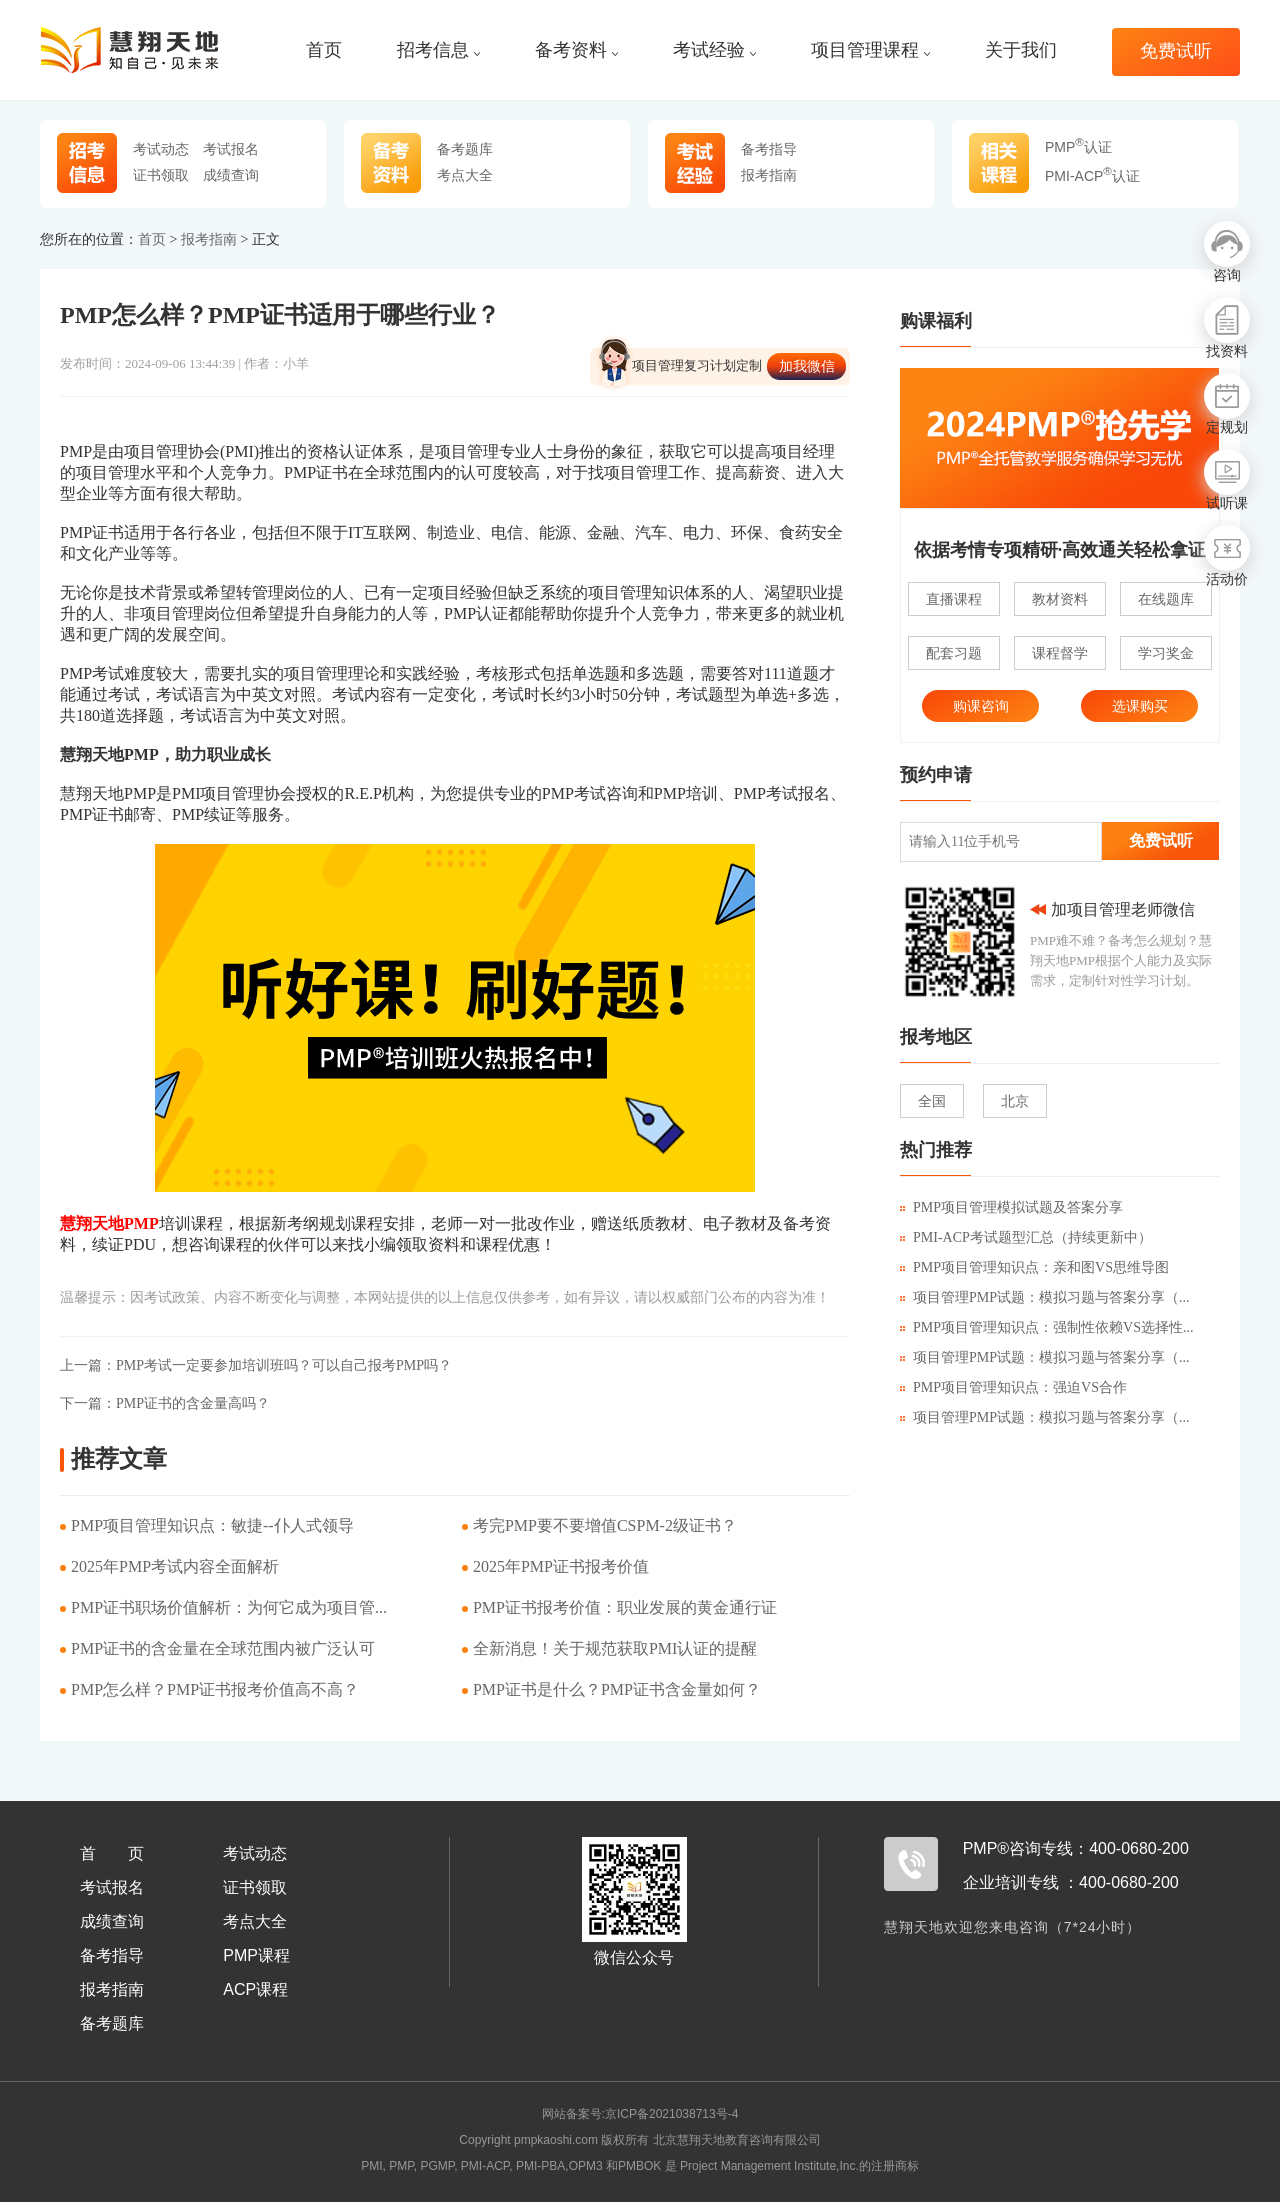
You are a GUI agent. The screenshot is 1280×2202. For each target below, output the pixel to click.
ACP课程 (255, 1989)
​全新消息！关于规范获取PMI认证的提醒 (615, 1648)
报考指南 (769, 175)
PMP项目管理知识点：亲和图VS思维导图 (1034, 1267)
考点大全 (465, 175)
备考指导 (769, 149)
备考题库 (465, 149)
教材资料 (1060, 599)
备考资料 (576, 50)
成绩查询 (231, 175)
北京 (1015, 1101)
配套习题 (954, 653)
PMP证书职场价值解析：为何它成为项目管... (229, 1607)
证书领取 (161, 175)
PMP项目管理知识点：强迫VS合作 (1013, 1387)
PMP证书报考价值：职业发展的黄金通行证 (625, 1607)
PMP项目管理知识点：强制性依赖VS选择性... (1046, 1327)
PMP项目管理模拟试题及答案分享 (1011, 1207)
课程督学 (1060, 653)
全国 (932, 1101)
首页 (324, 50)
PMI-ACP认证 (1092, 176)
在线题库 (1166, 599)
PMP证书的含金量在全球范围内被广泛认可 (223, 1648)
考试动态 (161, 149)
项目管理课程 (870, 50)
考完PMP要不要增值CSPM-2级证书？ (605, 1525)
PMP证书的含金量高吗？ (165, 1403)
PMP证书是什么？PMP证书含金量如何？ (617, 1689)
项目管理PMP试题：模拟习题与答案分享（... (1045, 1297)
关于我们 (1021, 50)
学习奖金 (1166, 653)
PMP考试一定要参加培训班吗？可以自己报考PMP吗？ (256, 1365)
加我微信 (807, 366)
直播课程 (954, 599)
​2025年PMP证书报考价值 (561, 1566)
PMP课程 (256, 1955)
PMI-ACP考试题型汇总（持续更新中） (1026, 1237)
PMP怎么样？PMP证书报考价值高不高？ (215, 1689)
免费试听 (1176, 51)
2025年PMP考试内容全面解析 (175, 1566)
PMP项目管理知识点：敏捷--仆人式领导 (212, 1525)
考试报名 (231, 149)
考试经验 (714, 50)
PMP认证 (1078, 147)
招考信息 (438, 50)
